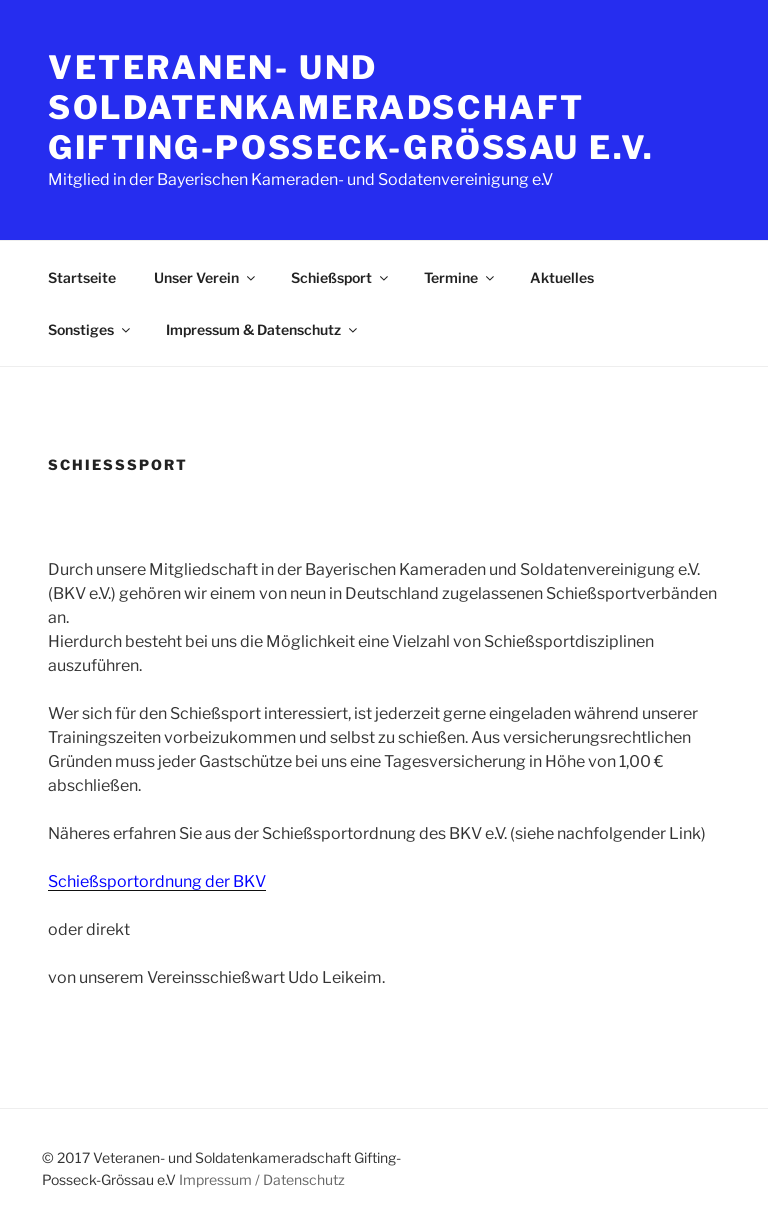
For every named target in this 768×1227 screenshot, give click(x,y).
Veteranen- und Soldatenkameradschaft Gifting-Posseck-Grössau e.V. (351, 107)
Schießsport (341, 277)
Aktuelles (562, 277)
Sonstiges (90, 329)
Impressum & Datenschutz (263, 329)
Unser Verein (206, 277)
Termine (460, 277)
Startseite (82, 277)
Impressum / (219, 1179)
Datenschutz (304, 1179)
